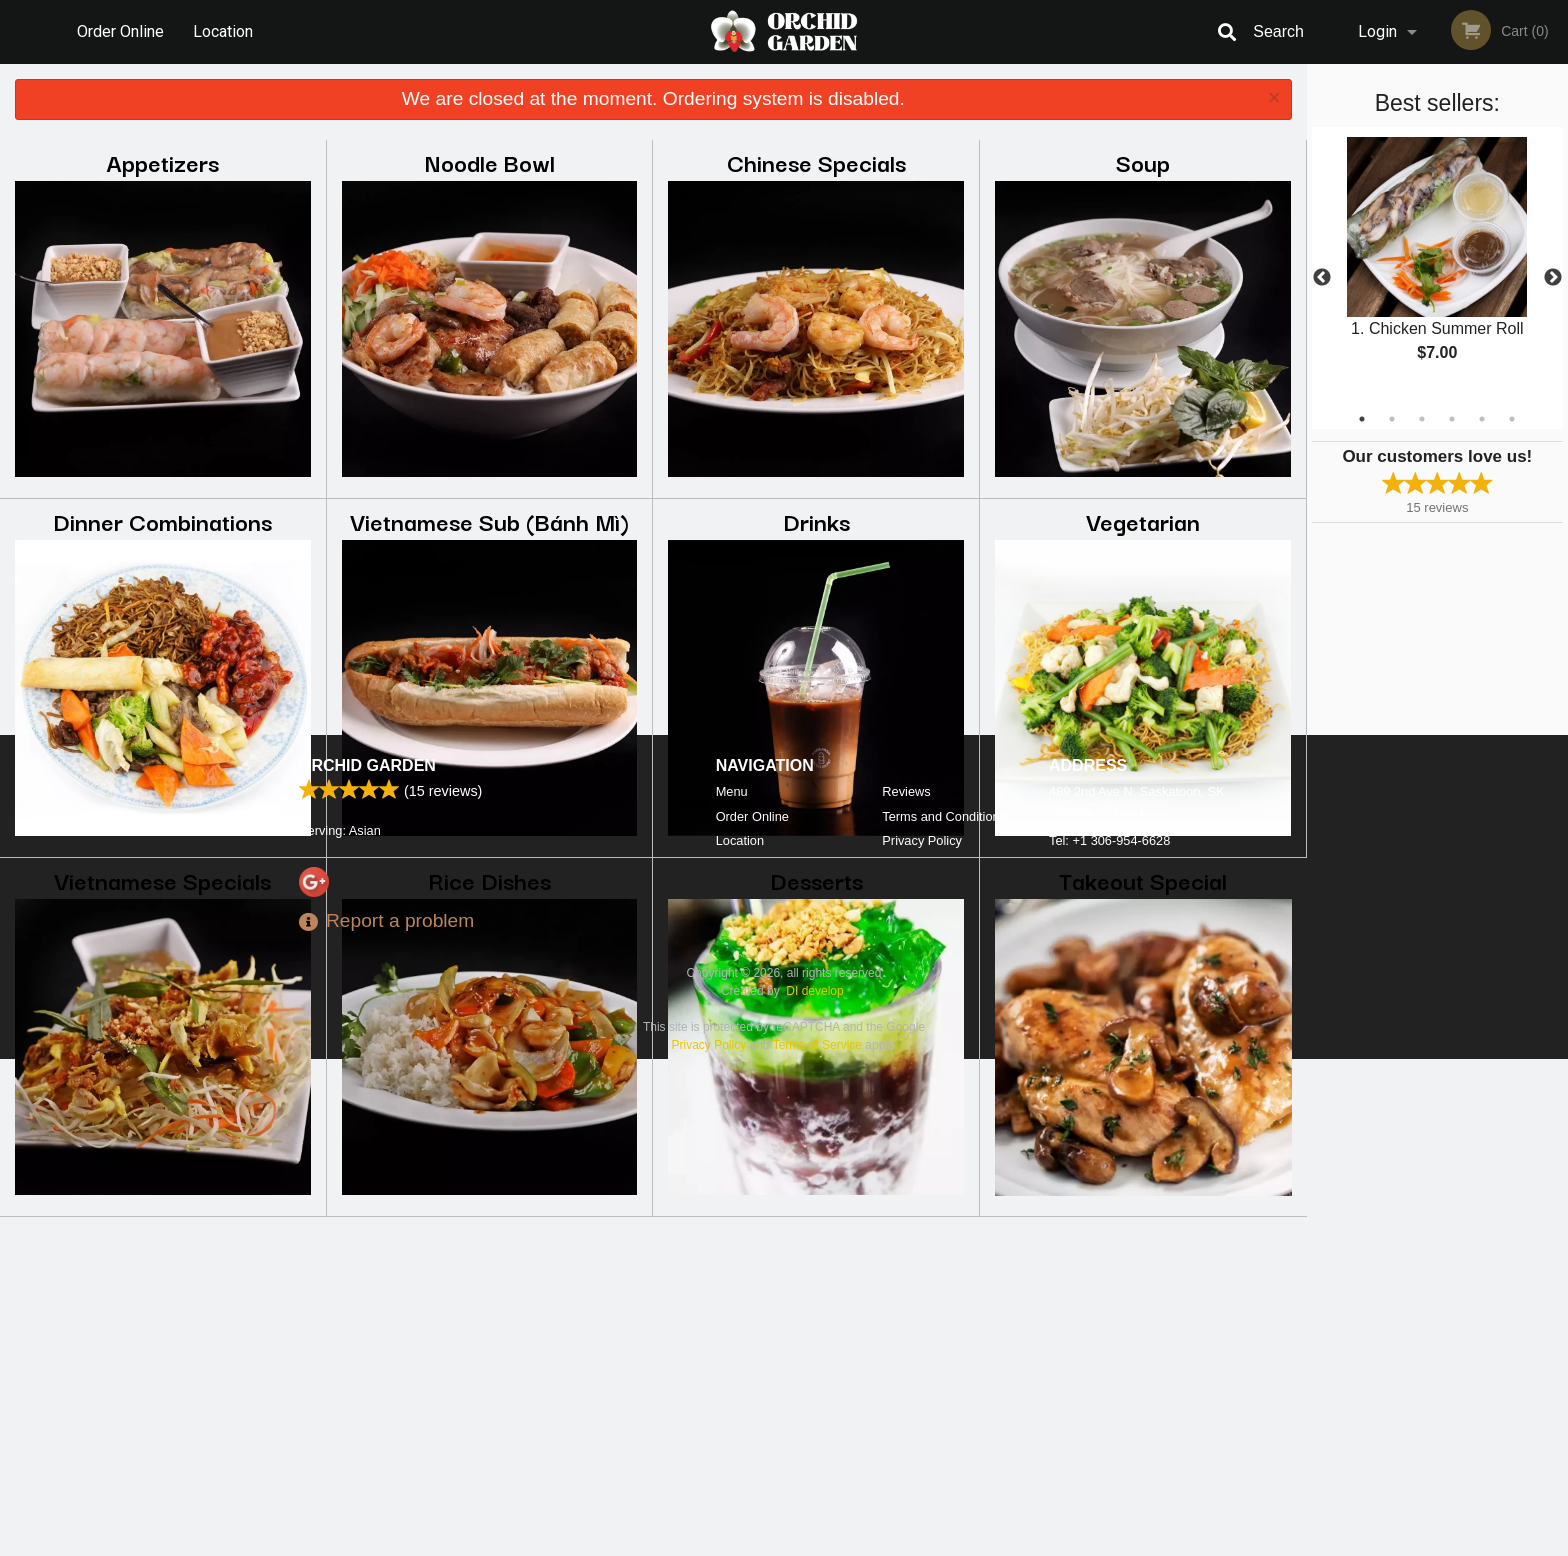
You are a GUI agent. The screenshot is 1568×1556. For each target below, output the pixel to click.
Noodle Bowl (490, 161)
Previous (1322, 278)
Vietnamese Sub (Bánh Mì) (489, 520)
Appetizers (162, 161)
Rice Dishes (489, 879)
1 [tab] (1362, 419)
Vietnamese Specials (162, 879)
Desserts (816, 879)
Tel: (1109, 1337)
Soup (1143, 161)
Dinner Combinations (162, 520)
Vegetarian (1143, 520)
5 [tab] (1482, 419)
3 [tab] (1422, 419)
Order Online (120, 31)
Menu (732, 1288)
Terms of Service (817, 1542)
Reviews (906, 1288)
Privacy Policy (922, 1337)
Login (1377, 31)
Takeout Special (1143, 879)
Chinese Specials (816, 161)
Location (223, 31)
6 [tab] (1512, 419)
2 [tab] (1392, 419)
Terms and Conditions (944, 1313)
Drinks (816, 520)
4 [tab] (1452, 419)
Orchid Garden (367, 1262)
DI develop (814, 1488)
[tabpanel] (1437, 266)
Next (1553, 278)
